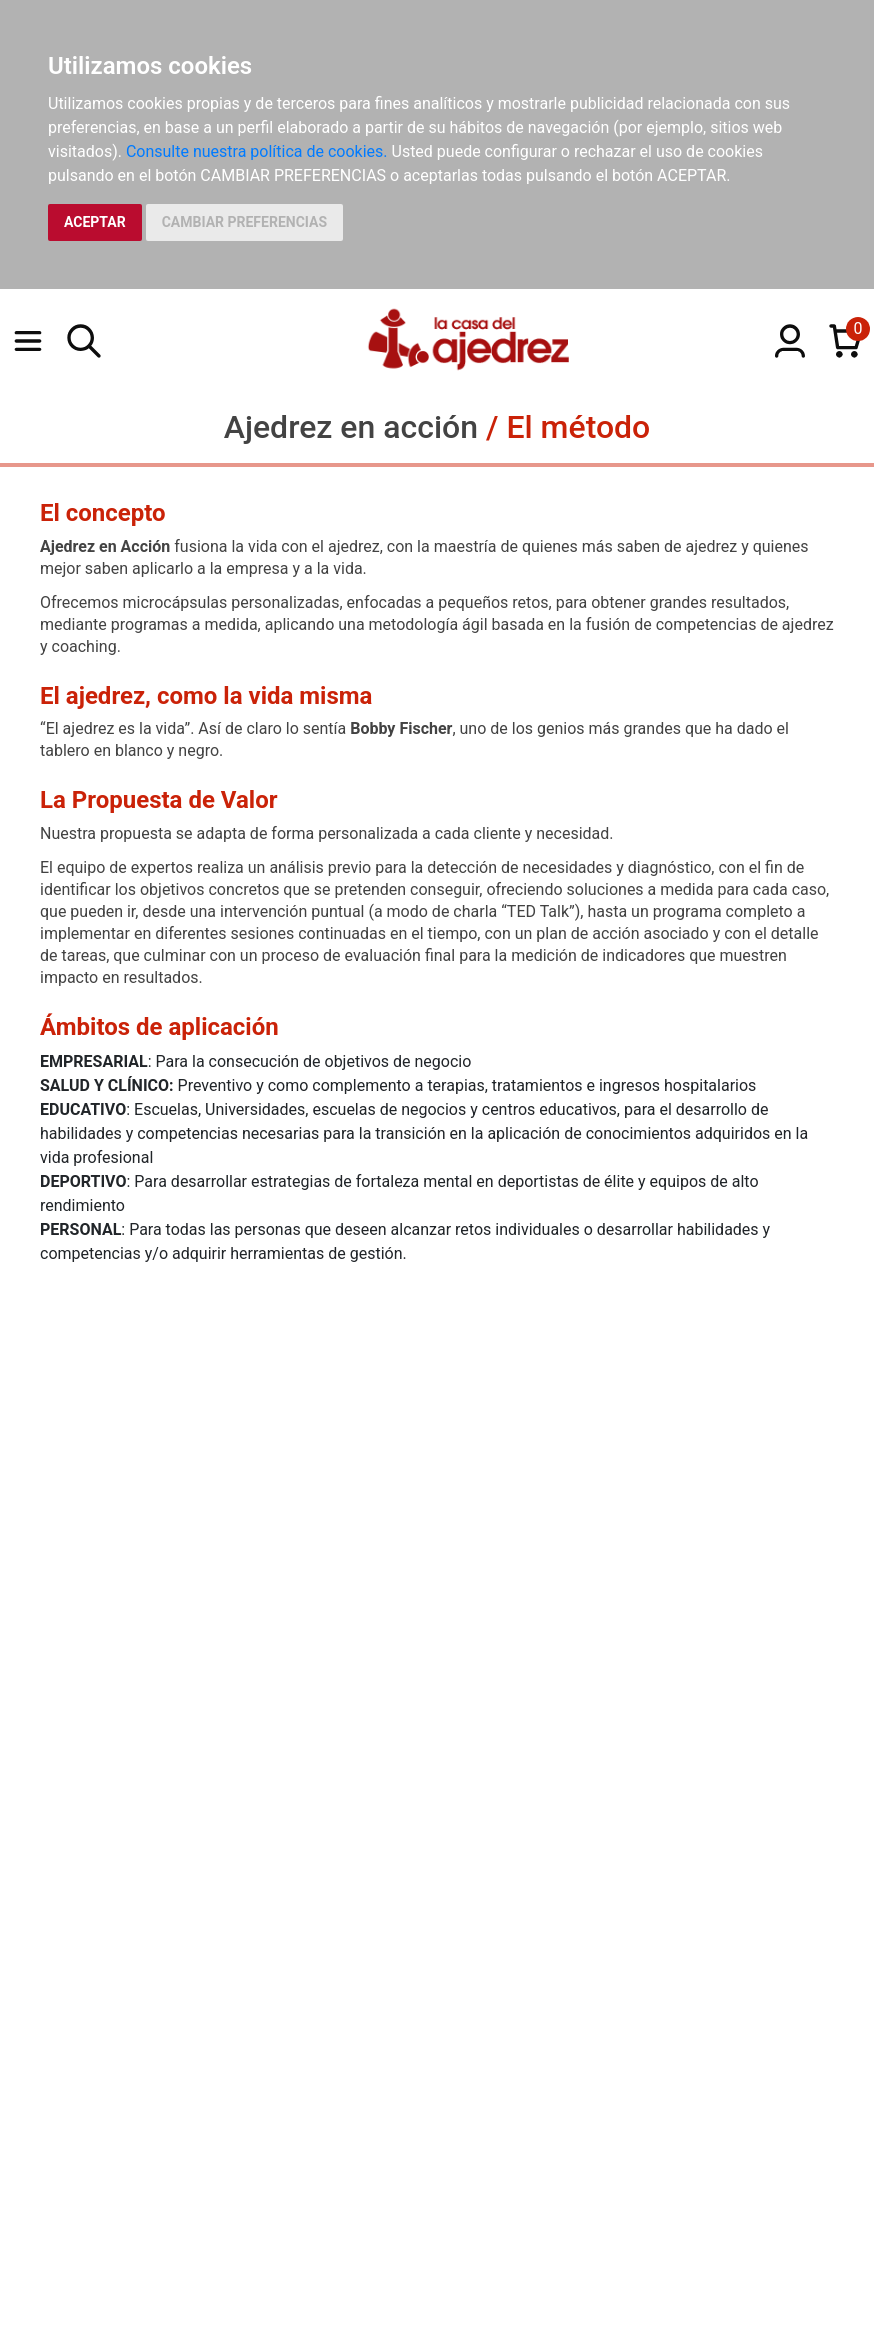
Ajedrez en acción (351, 427)
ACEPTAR (95, 222)
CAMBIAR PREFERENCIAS (244, 222)
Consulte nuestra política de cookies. (257, 151)
